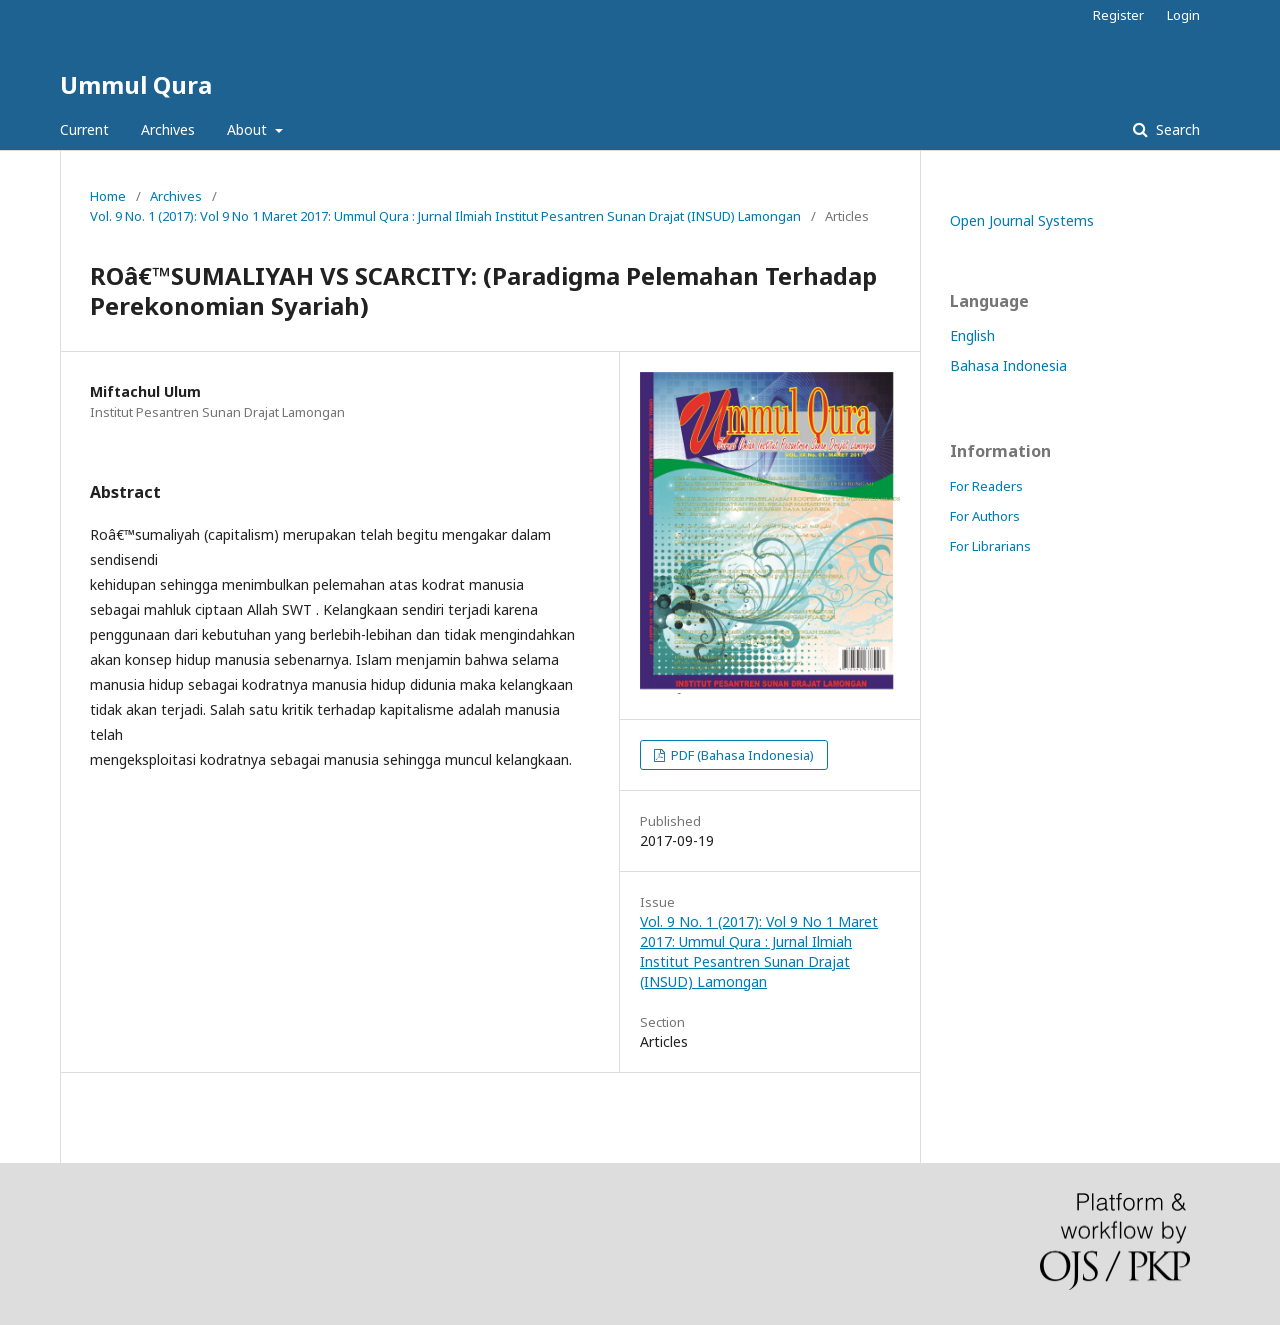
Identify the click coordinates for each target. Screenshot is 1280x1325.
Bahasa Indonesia (1008, 365)
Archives (168, 129)
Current (84, 129)
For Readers (986, 486)
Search (1176, 129)
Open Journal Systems (1022, 220)
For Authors (985, 516)
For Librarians (990, 546)
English (972, 335)
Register (1118, 15)
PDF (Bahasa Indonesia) (741, 755)
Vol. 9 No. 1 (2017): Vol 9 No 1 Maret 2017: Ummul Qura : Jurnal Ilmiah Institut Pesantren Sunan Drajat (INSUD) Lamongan (445, 216)
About (249, 129)
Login (1183, 15)
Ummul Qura (136, 84)
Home (108, 196)
